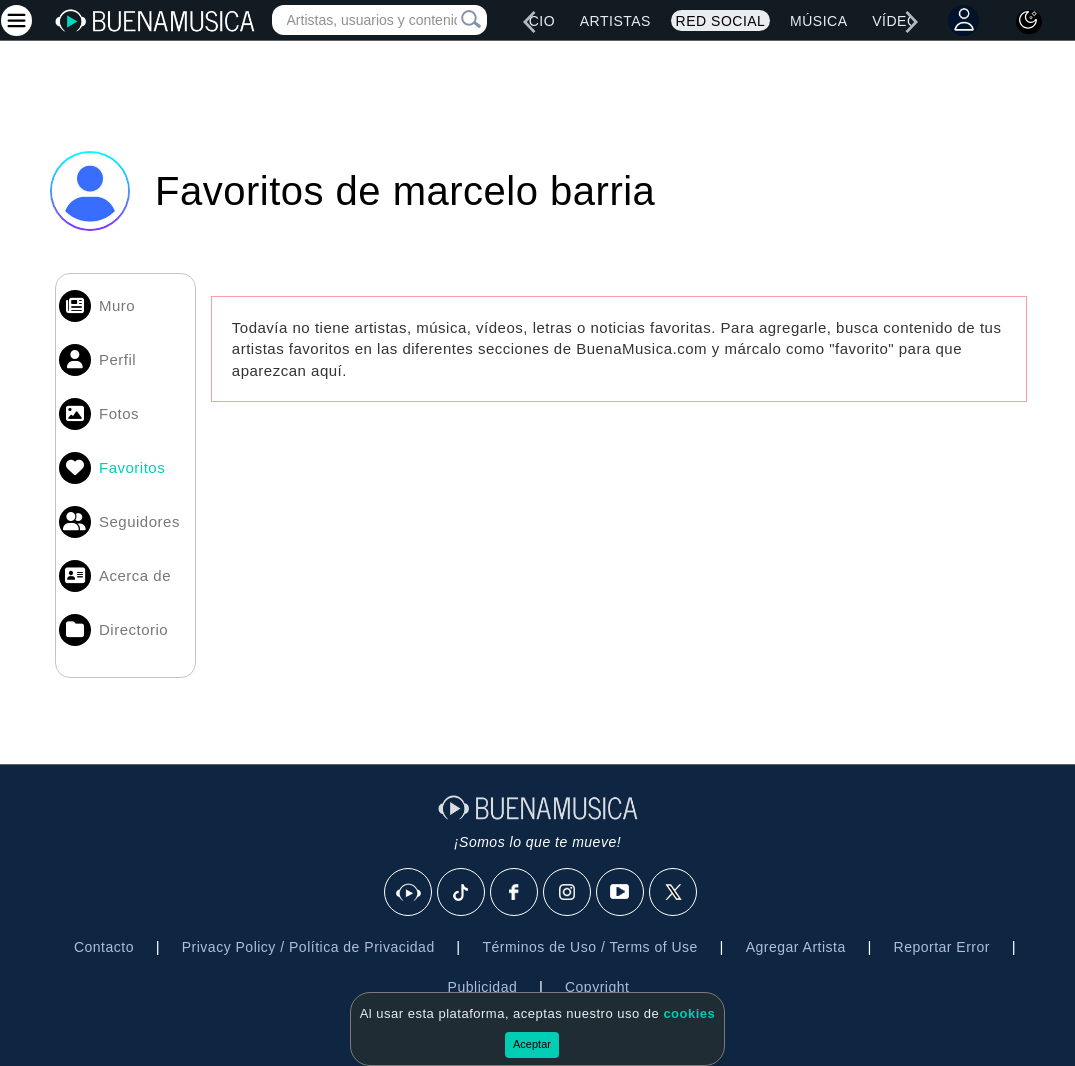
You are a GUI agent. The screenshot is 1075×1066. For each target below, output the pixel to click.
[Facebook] (515, 893)
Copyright (597, 987)
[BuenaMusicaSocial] (409, 893)
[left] (529, 22)
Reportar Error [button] (942, 947)
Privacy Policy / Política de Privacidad (308, 947)
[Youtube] (621, 893)
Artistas (615, 21)
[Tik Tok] (462, 893)
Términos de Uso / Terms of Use (589, 947)
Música (818, 21)
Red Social (721, 21)
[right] (911, 22)
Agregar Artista (796, 947)
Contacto (104, 947)
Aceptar (532, 1044)
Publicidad (483, 987)
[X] (674, 893)
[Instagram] (568, 893)
